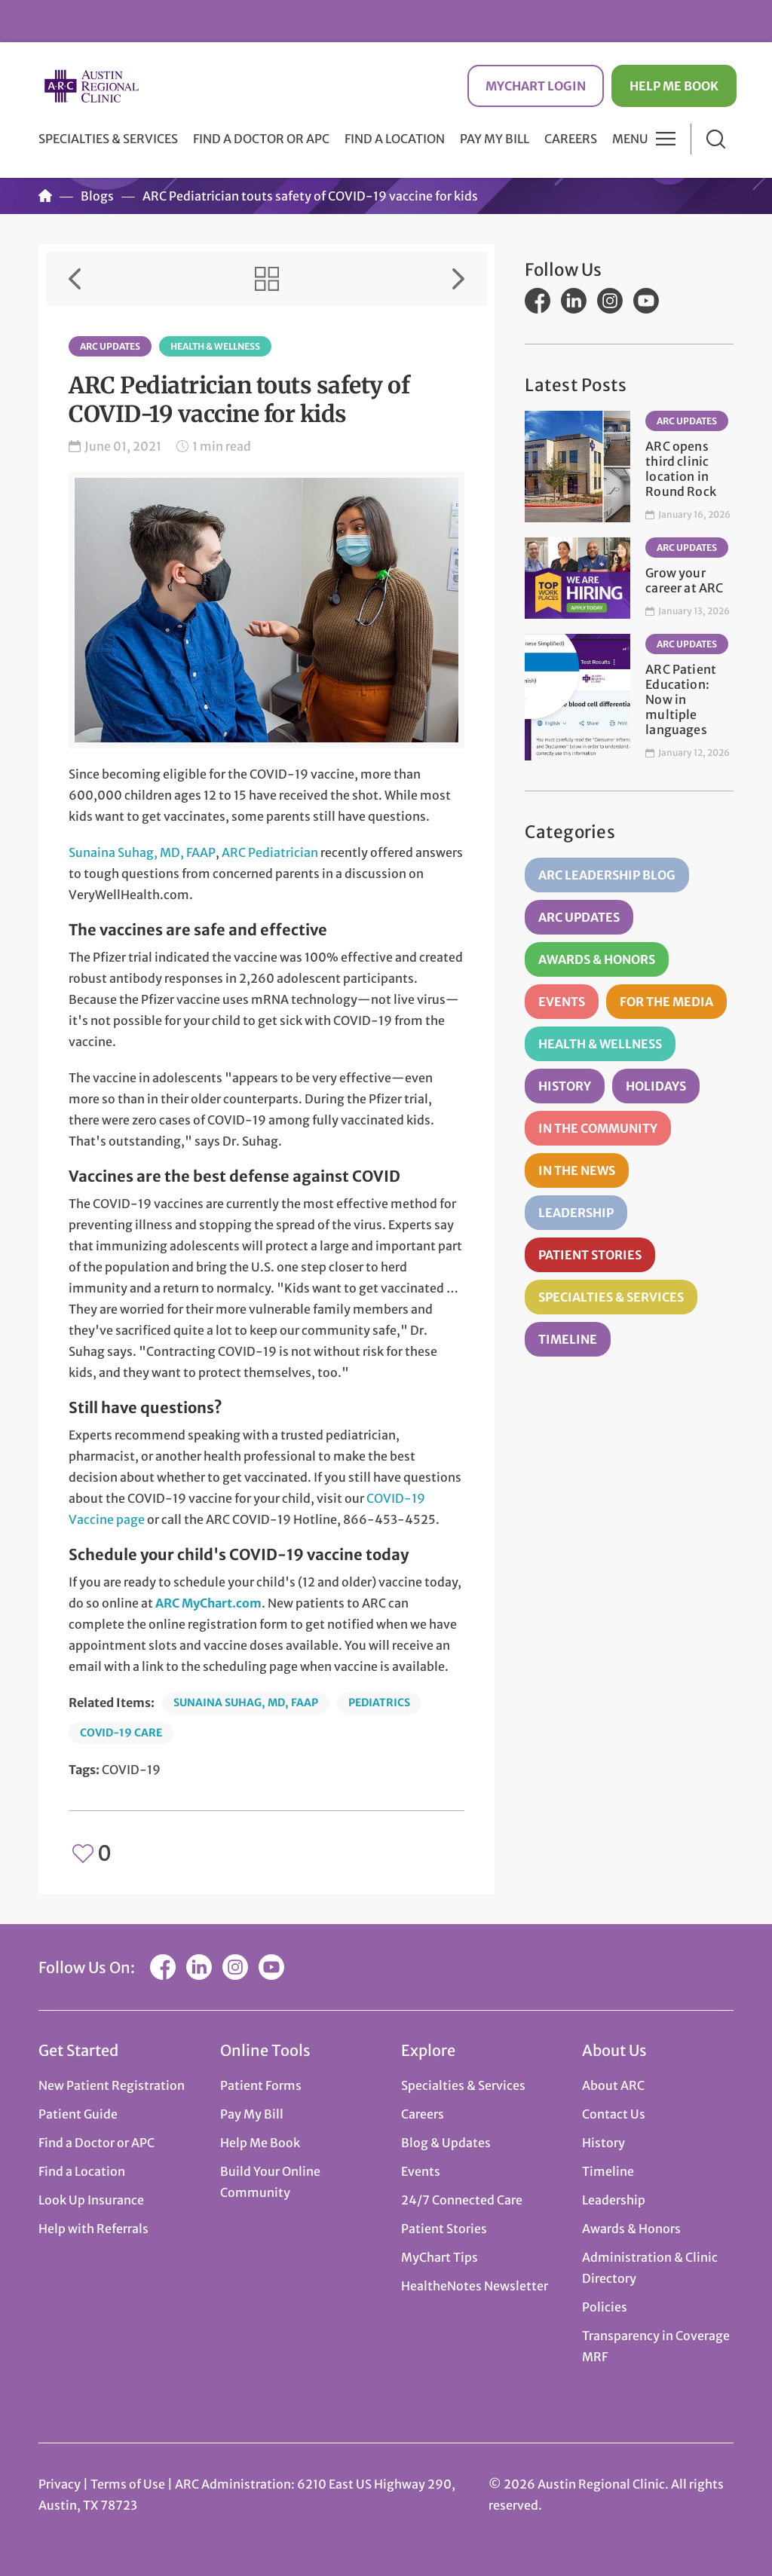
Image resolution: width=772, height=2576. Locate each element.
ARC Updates (110, 346)
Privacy (59, 2484)
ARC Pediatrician (270, 852)
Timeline (567, 1339)
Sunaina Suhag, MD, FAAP (142, 852)
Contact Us (613, 2114)
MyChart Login (536, 85)
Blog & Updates (446, 2142)
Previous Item (75, 279)
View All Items (267, 279)
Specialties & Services (611, 1297)
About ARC (613, 2085)
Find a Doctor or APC (261, 138)
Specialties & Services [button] (108, 138)
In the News (576, 1170)
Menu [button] (630, 138)
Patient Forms (261, 2085)
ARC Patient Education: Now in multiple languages (680, 699)
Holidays (656, 1086)
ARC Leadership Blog (607, 875)
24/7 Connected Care (461, 2199)
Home (45, 196)
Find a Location (395, 138)
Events (561, 1001)
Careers (570, 138)
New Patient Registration (111, 2085)
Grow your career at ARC (684, 580)
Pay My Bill (494, 138)
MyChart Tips (439, 2257)
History (564, 1086)
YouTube (646, 301)
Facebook (537, 301)
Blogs (97, 195)
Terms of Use (128, 2484)
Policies (604, 2306)
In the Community (597, 1128)
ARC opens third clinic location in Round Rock (680, 469)
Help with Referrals (93, 2228)
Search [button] (715, 139)
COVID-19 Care (121, 1732)
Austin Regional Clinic (91, 86)
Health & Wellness (215, 346)
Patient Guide (78, 2114)
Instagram (610, 301)
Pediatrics (379, 1702)
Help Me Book (674, 85)
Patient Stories (590, 1254)
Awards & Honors (596, 959)
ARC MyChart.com (208, 1603)
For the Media (666, 1001)
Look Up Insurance (91, 2199)
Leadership (576, 1212)
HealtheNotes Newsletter (474, 2285)
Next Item (458, 279)
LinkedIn (574, 301)
